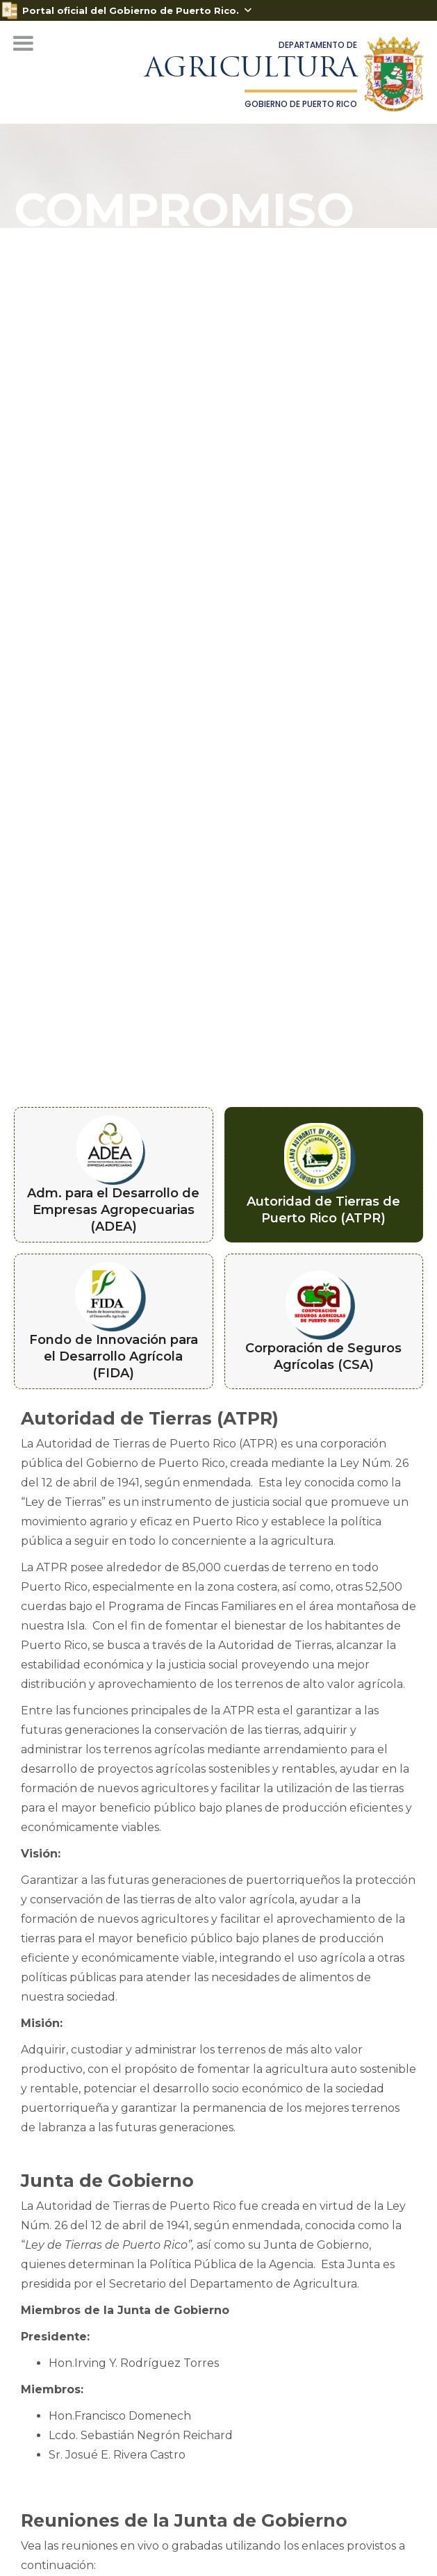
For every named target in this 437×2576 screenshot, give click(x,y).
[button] (23, 44)
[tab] (113, 1174)
